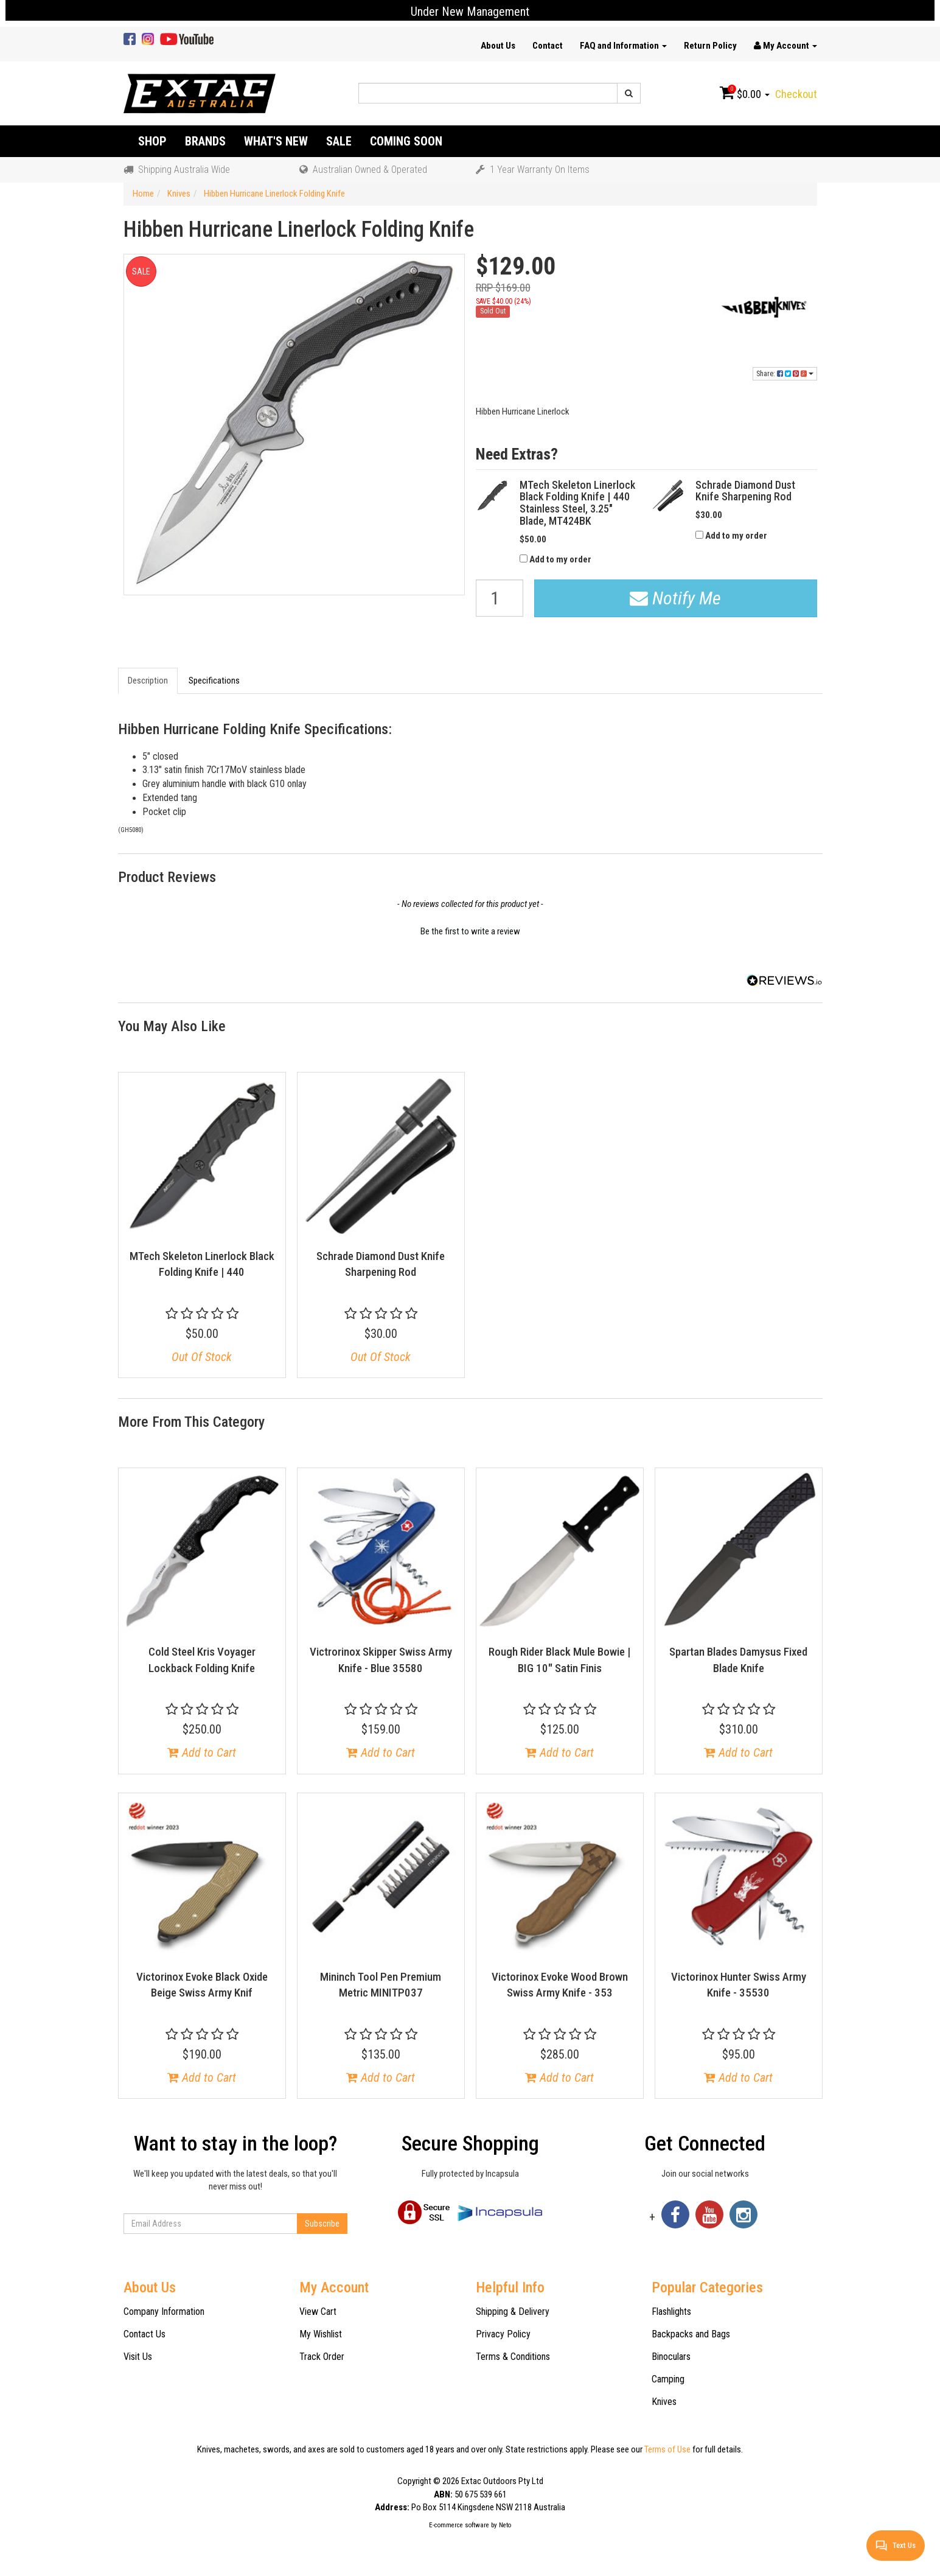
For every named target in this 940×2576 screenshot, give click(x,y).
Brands (205, 141)
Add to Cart (201, 1752)
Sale (339, 141)
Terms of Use (667, 2449)
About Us (498, 45)
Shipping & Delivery (512, 2311)
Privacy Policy (503, 2334)
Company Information (164, 2311)
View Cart (317, 2311)
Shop (152, 141)
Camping (668, 2379)
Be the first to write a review (470, 931)
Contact (547, 45)
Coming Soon (406, 141)
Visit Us (138, 2356)
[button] (470, 930)
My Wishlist (320, 2334)
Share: (784, 373)
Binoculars (671, 2356)
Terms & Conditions (513, 2356)
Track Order (321, 2356)
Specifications (214, 680)
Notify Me (675, 598)
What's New (276, 141)
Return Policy (710, 45)
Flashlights (671, 2311)
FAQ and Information (623, 45)
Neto (505, 2525)
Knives (664, 2401)
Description (148, 680)
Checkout (796, 94)
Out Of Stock (202, 1356)
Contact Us (144, 2334)
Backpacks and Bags (691, 2334)
